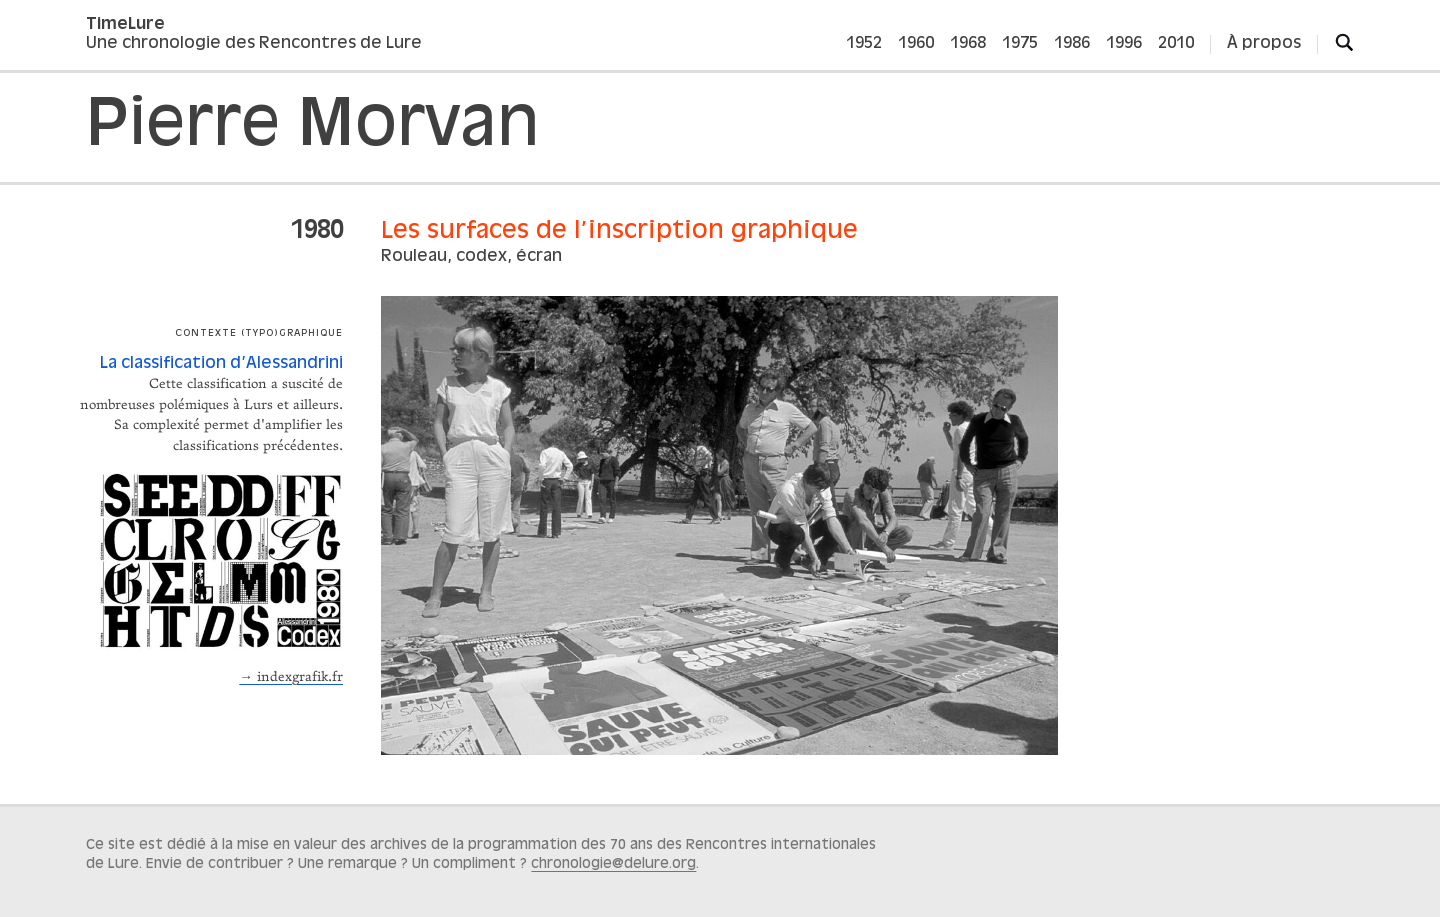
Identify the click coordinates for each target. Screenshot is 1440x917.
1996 (1124, 44)
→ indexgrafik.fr (291, 677)
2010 (1176, 44)
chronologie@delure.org (613, 864)
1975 (1020, 44)
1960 (916, 44)
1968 (968, 44)
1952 (864, 44)
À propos (1264, 44)
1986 (1072, 44)
